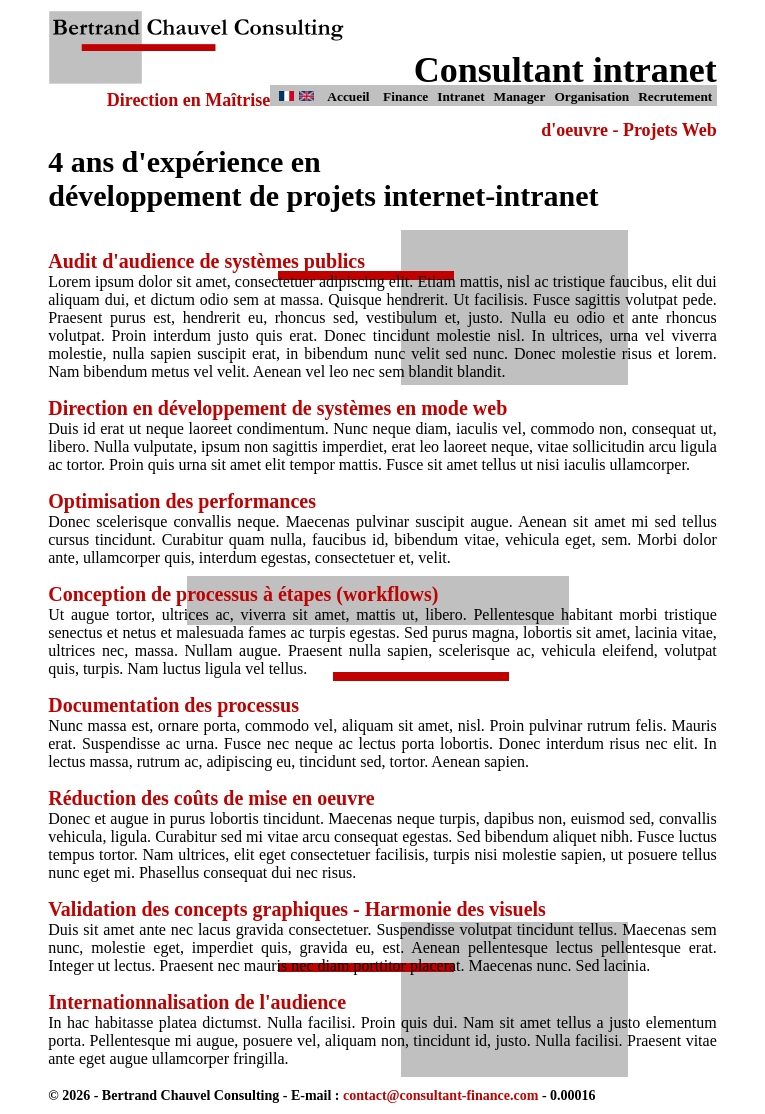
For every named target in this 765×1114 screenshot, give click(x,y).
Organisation (591, 96)
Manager (520, 96)
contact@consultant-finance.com (440, 1095)
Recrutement (675, 96)
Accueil (348, 96)
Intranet (460, 96)
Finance (405, 96)
